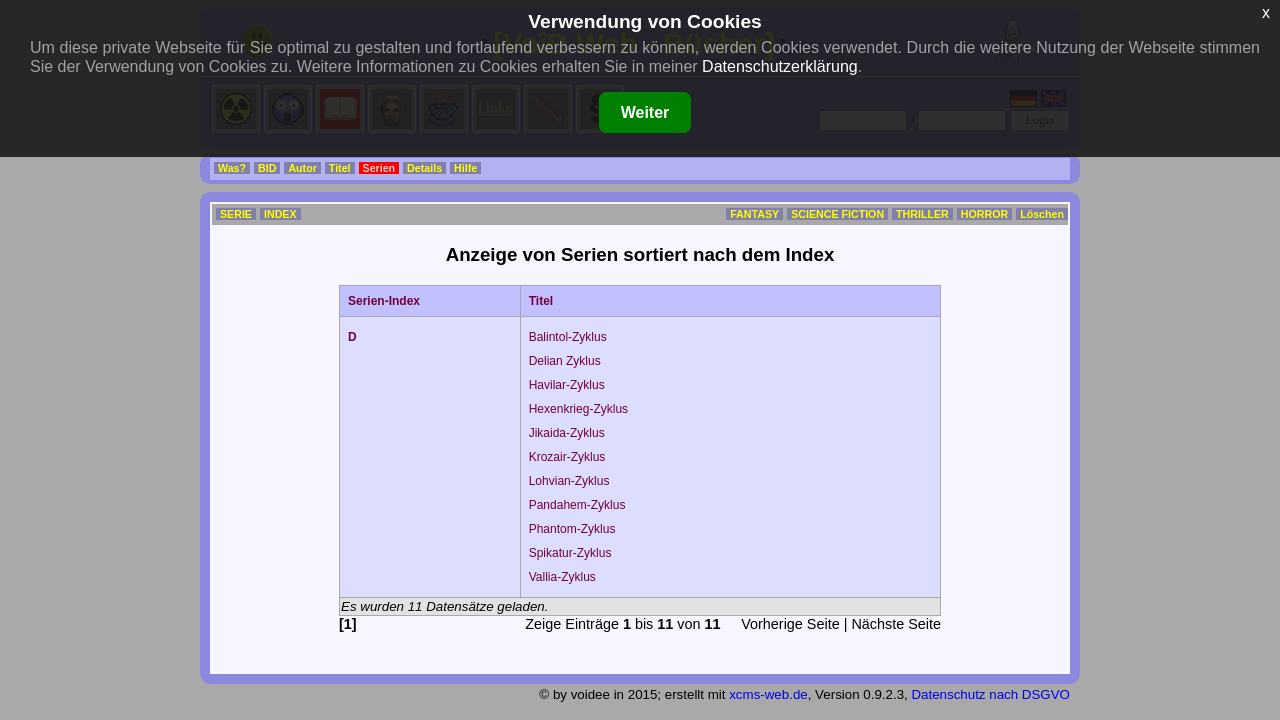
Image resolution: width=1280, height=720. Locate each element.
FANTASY (754, 214)
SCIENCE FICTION (837, 214)
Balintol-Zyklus (568, 337)
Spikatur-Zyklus (570, 553)
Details (424, 168)
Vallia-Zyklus (562, 577)
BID (267, 168)
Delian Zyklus (565, 361)
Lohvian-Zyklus (569, 481)
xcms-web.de (768, 694)
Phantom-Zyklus (572, 529)
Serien (379, 168)
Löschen (1042, 214)
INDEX (280, 214)
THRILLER (922, 214)
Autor (302, 168)
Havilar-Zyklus (567, 385)
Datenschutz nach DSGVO (990, 694)
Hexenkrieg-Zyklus (578, 409)
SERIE (236, 214)
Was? (232, 168)
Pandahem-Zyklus (577, 505)
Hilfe (465, 168)
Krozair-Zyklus (567, 457)
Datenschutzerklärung (780, 66)
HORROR (984, 214)
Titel (340, 168)
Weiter (645, 112)
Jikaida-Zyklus (567, 433)
